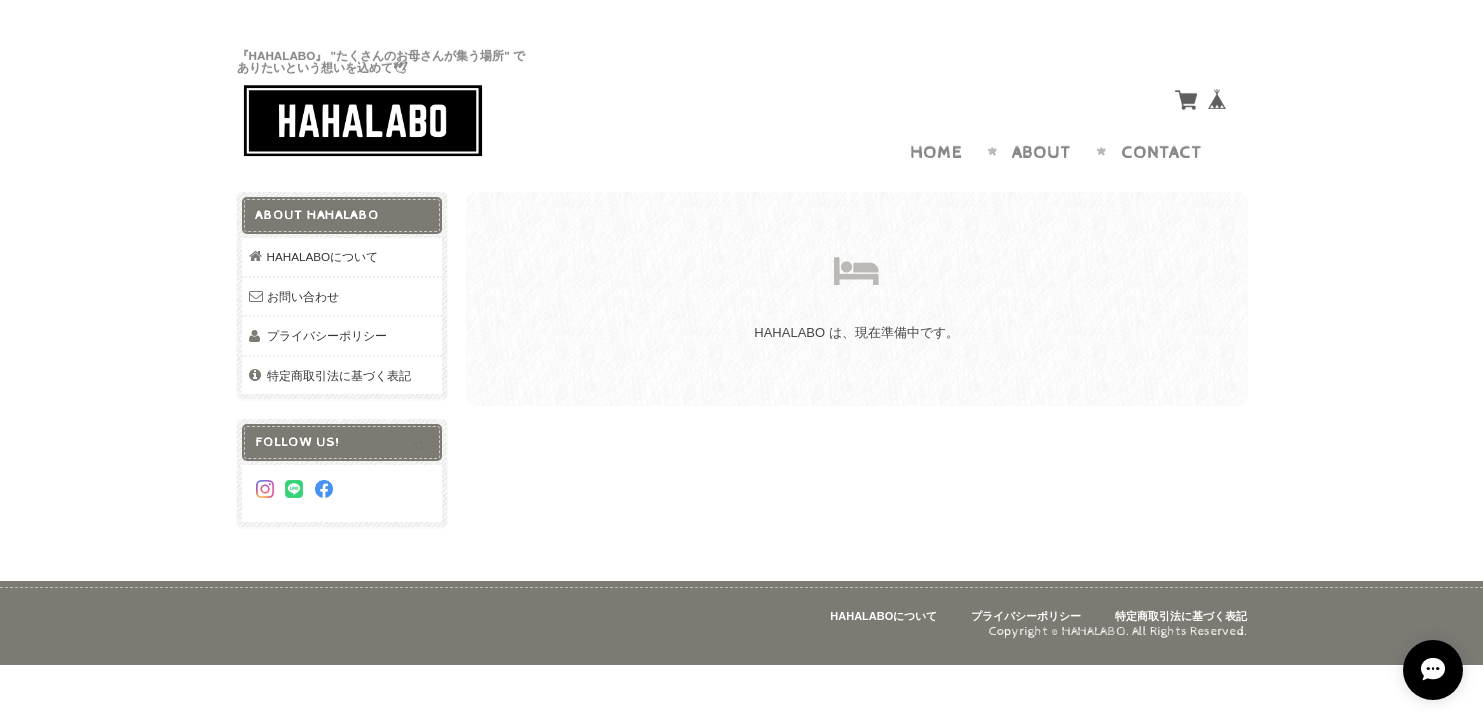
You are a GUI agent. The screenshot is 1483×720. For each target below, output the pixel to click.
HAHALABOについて (323, 256)
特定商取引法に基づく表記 (339, 375)
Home (936, 153)
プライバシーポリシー (327, 335)
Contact (1161, 153)
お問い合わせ (303, 296)
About (1041, 153)
